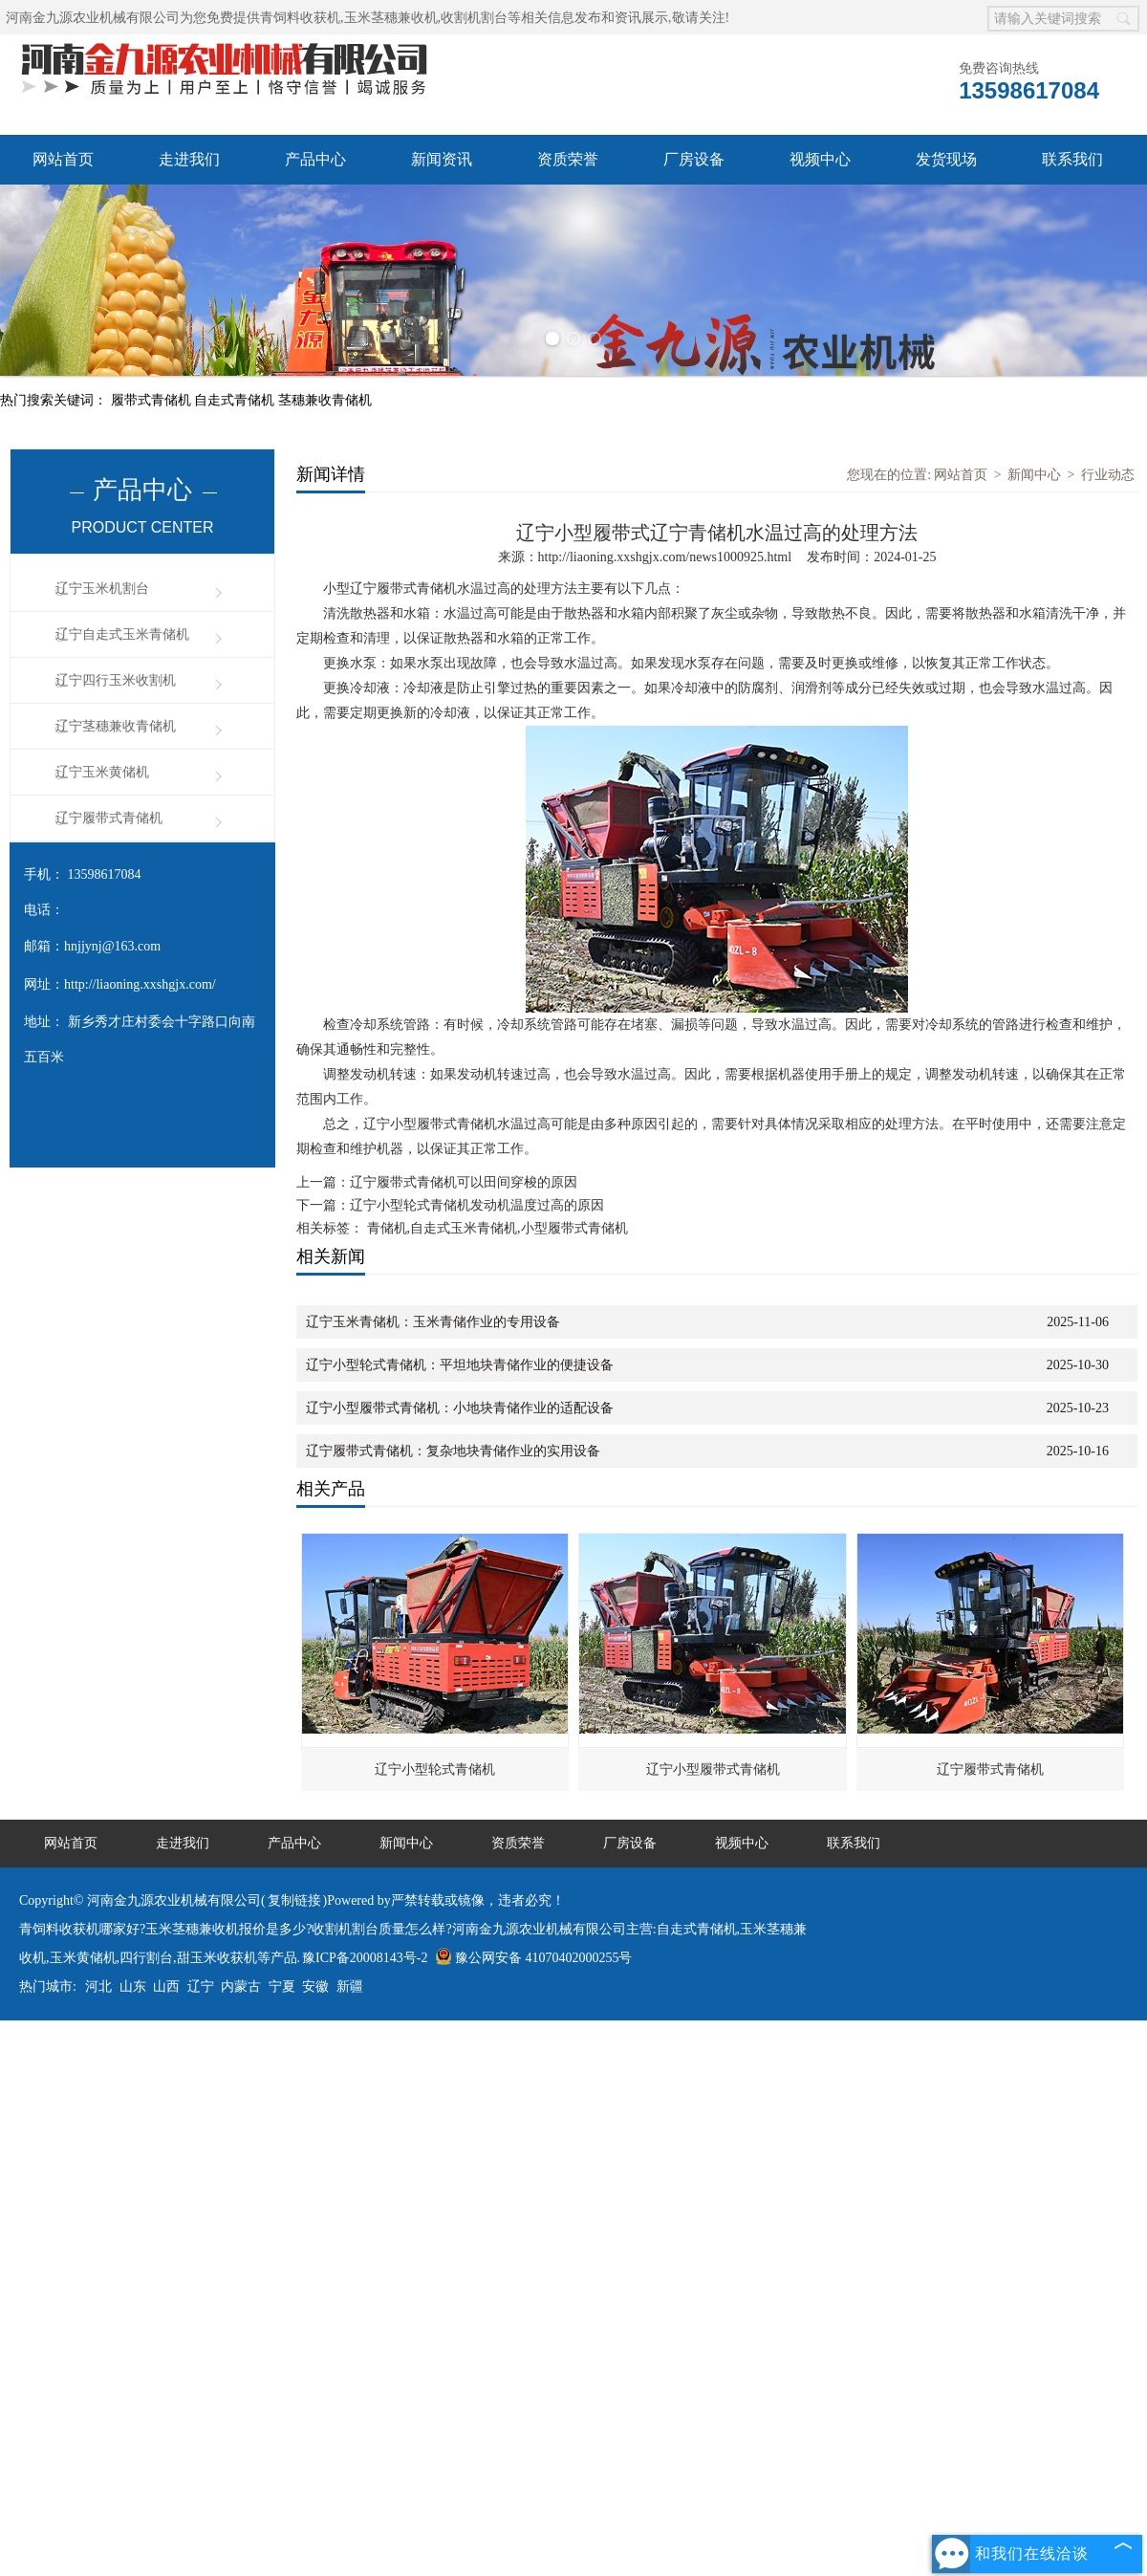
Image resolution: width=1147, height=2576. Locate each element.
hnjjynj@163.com (112, 946)
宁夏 (282, 1986)
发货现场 (946, 159)
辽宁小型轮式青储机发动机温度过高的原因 (477, 1205)
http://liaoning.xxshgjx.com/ (140, 984)
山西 (166, 1986)
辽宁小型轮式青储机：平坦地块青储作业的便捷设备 (460, 1365)
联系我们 (1072, 159)
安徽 (315, 1986)
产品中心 (315, 159)
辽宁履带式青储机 (108, 818)
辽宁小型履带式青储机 (713, 1769)
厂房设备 (694, 159)
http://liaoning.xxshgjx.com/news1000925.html (665, 557)
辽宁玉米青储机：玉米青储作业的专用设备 (433, 1322)
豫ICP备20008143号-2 (364, 1958)
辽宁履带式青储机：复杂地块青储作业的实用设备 (453, 1451)
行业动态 (1108, 475)
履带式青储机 (153, 400)
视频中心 (820, 159)
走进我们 (189, 159)
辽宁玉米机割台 (102, 588)
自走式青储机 (236, 400)
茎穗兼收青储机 (325, 400)
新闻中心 (1034, 475)
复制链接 (294, 1900)
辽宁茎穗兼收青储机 (115, 726)
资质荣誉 (567, 159)
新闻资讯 (441, 159)
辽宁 (200, 1986)
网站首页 (63, 159)
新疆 (349, 1986)
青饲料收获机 (300, 18)
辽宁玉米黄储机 (102, 772)
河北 (98, 1986)
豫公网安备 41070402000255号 (534, 1958)
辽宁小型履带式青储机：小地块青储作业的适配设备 (460, 1408)
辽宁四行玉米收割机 (115, 680)
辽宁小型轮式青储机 (435, 1769)
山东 (132, 1986)
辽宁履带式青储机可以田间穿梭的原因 (463, 1182)
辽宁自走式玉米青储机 (122, 634)
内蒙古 (241, 1986)
